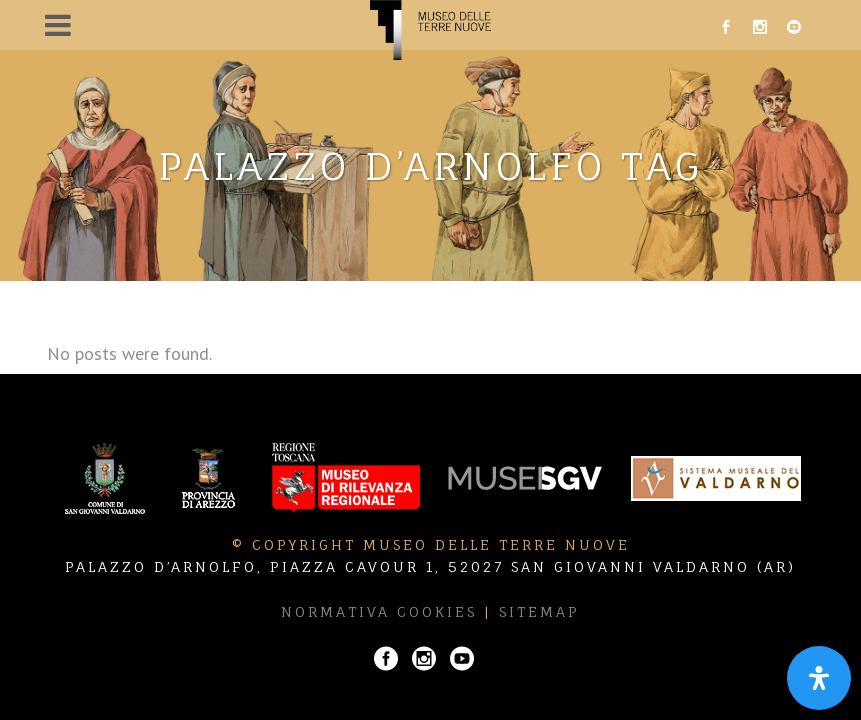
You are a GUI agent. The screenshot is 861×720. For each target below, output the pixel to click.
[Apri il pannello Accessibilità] (819, 678)
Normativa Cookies (379, 611)
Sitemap (539, 611)
